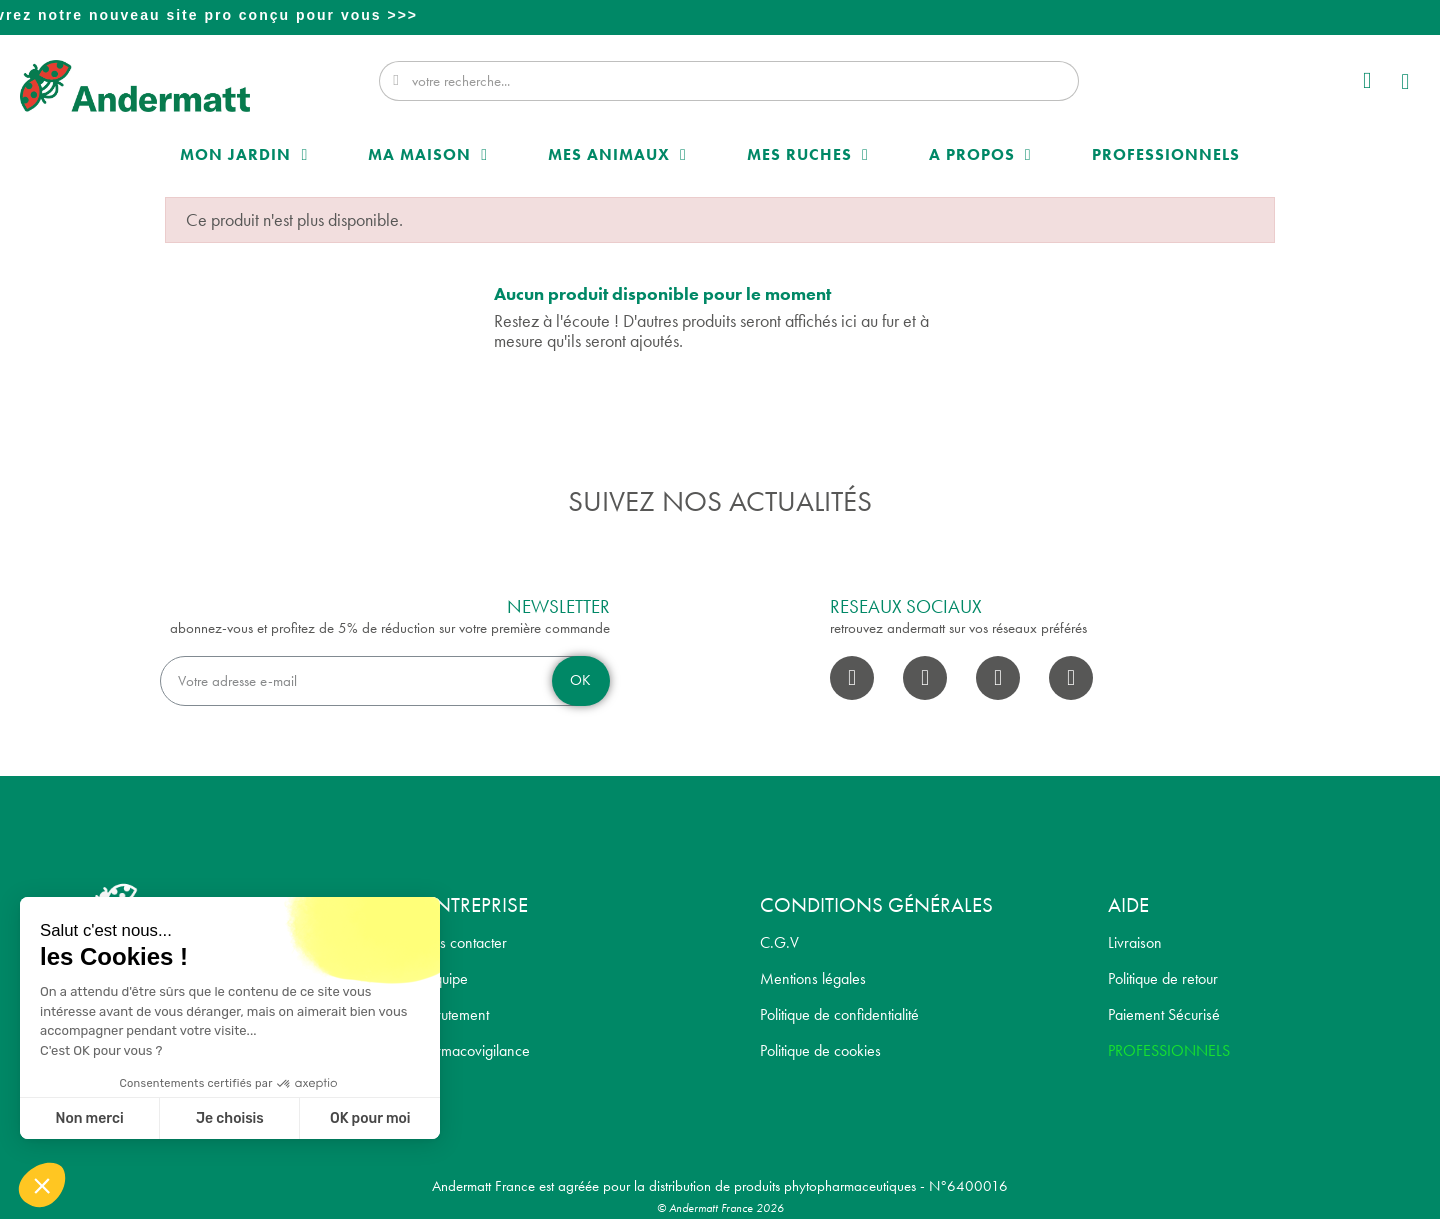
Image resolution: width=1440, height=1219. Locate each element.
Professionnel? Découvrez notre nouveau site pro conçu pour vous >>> (722, 15)
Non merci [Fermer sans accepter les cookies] (89, 1118)
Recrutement (451, 1014)
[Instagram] (925, 678)
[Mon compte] (1367, 80)
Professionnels (1166, 154)
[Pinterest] (1071, 678)
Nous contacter (460, 942)
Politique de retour (1163, 978)
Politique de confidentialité (839, 1014)
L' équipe (440, 978)
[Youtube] (998, 678)
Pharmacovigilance (471, 1050)
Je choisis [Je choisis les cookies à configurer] (230, 1118)
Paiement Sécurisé (1164, 1014)
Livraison (1135, 942)
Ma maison (428, 155)
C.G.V (779, 942)
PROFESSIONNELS (1169, 1050)
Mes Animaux (617, 155)
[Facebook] (852, 678)
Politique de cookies (820, 1050)
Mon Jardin (244, 155)
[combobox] (732, 81)
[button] (1407, 84)
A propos (980, 155)
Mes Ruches (808, 155)
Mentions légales (813, 978)
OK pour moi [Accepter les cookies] (370, 1118)
